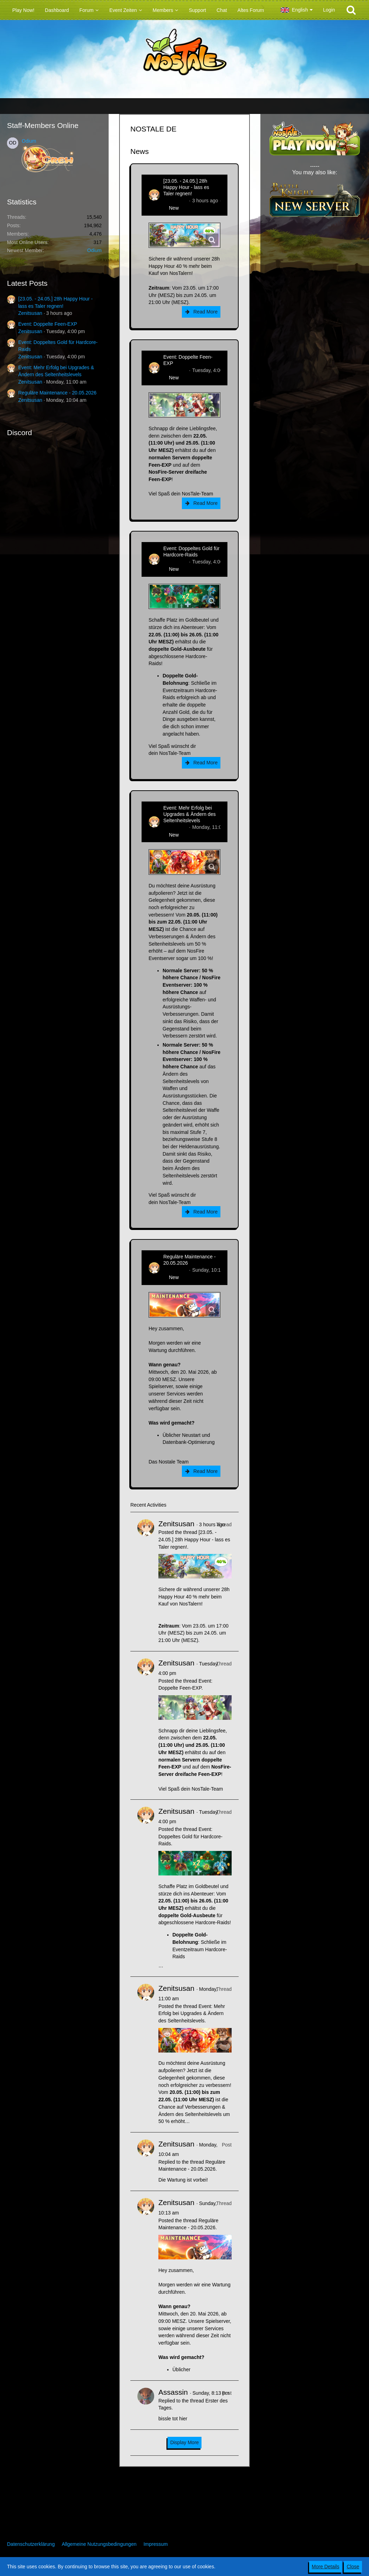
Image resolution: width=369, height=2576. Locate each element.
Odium (29, 141)
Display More (184, 2442)
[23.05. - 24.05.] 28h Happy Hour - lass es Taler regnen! (186, 187)
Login (329, 10)
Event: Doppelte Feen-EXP (47, 324)
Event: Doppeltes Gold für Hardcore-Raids (191, 551)
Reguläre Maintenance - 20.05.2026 (57, 392)
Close (353, 2566)
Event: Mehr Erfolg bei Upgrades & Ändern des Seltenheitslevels (189, 814)
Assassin (173, 2392)
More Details (326, 2566)
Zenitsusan (30, 313)
